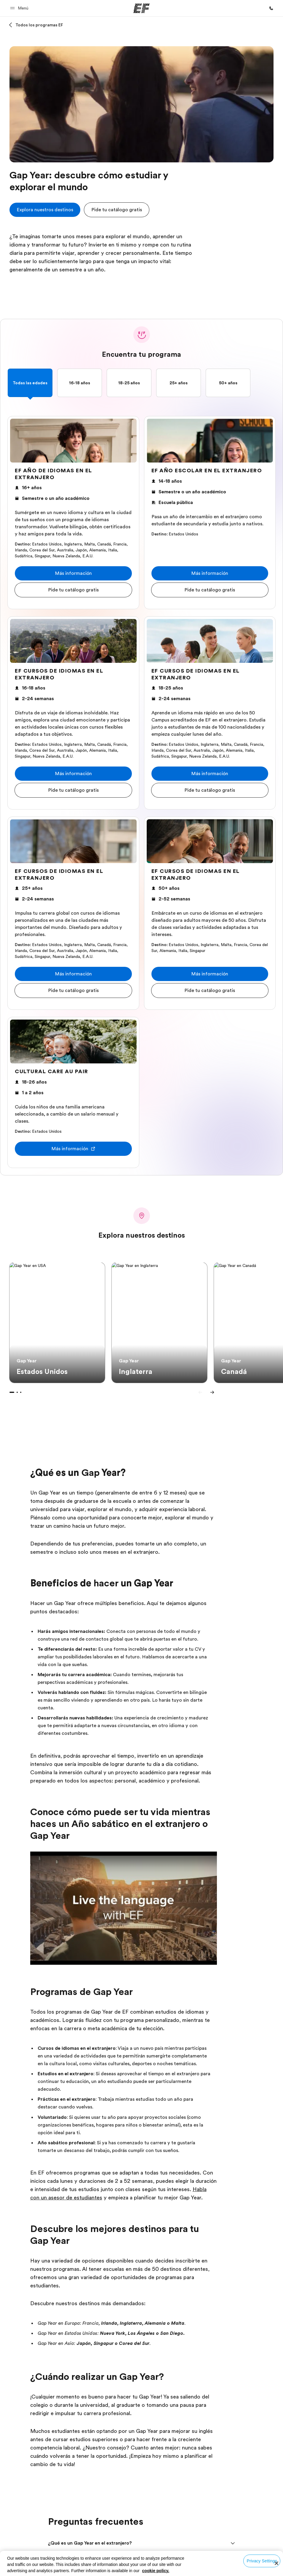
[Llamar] (271, 8)
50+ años (228, 382)
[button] (20, 8)
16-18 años (79, 382)
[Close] (276, 2563)
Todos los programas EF (39, 25)
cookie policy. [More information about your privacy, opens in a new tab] (156, 2570)
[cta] (44, 210)
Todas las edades (30, 382)
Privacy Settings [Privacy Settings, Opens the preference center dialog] (262, 2561)
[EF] (141, 8)
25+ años (179, 382)
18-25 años (129, 382)
